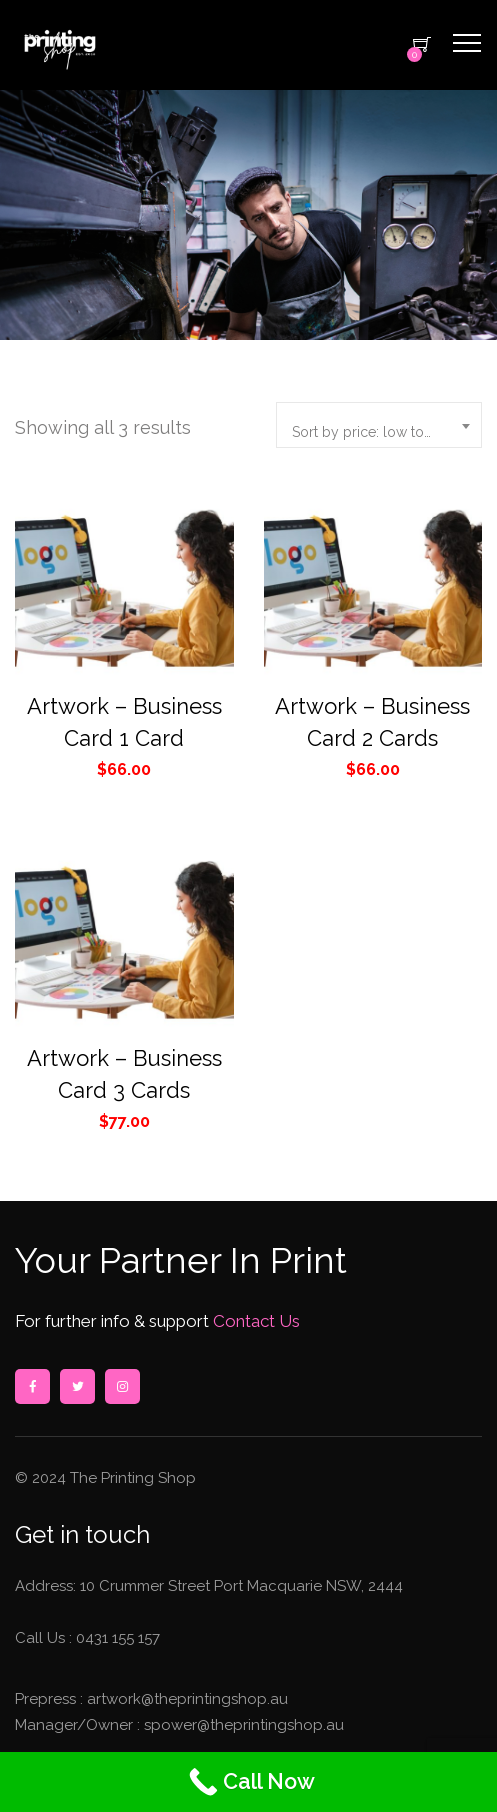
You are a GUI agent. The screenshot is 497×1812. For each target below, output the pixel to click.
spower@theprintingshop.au (242, 1725)
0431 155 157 (118, 1638)
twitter (77, 1386)
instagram (122, 1386)
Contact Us (254, 1321)
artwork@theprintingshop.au (185, 1699)
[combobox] (379, 425)
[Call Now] (248, 1782)
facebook (32, 1386)
